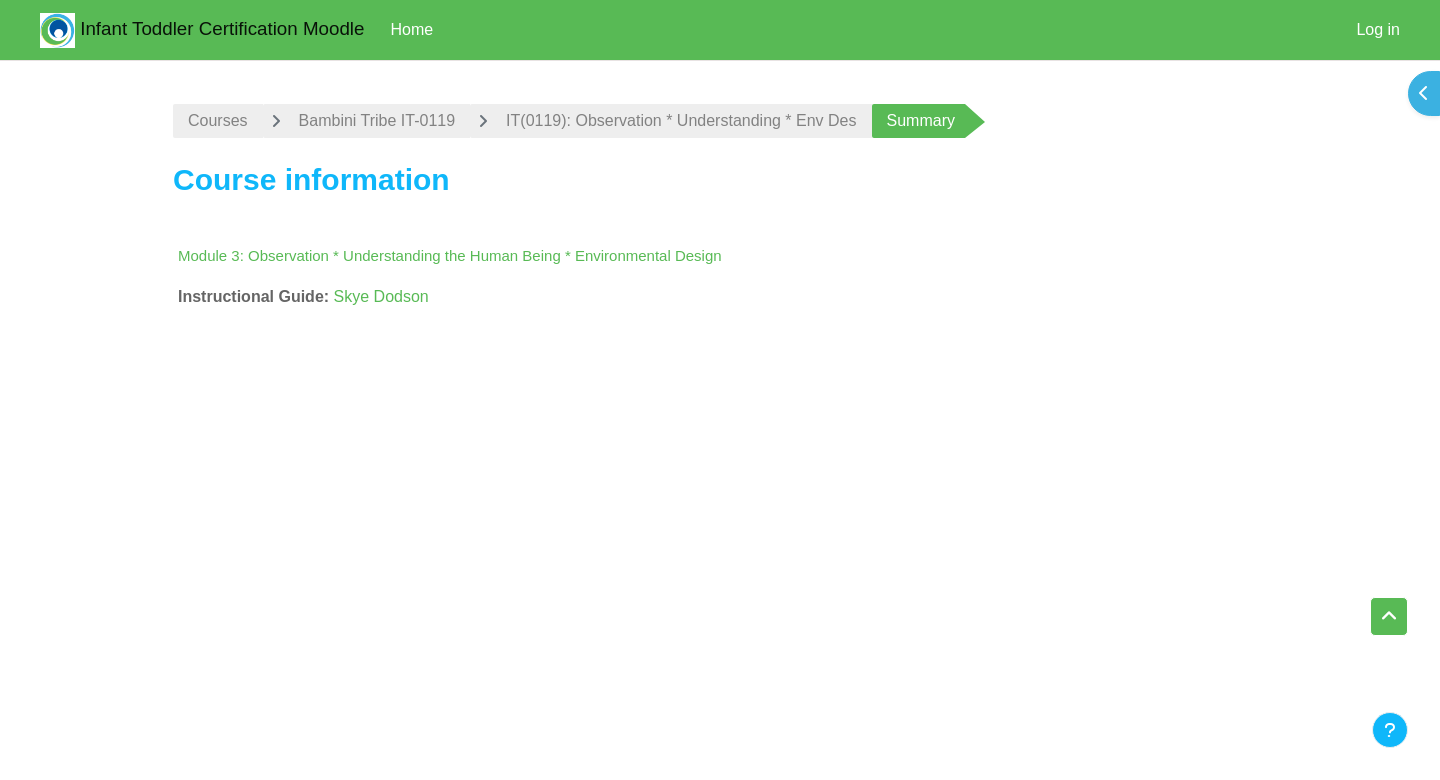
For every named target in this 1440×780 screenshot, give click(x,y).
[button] (1389, 617)
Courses (218, 120)
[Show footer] (1390, 730)
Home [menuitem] (411, 29)
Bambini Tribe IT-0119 (377, 120)
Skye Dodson (381, 296)
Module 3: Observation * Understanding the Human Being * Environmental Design (450, 255)
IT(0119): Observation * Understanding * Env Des (681, 120)
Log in (1378, 29)
